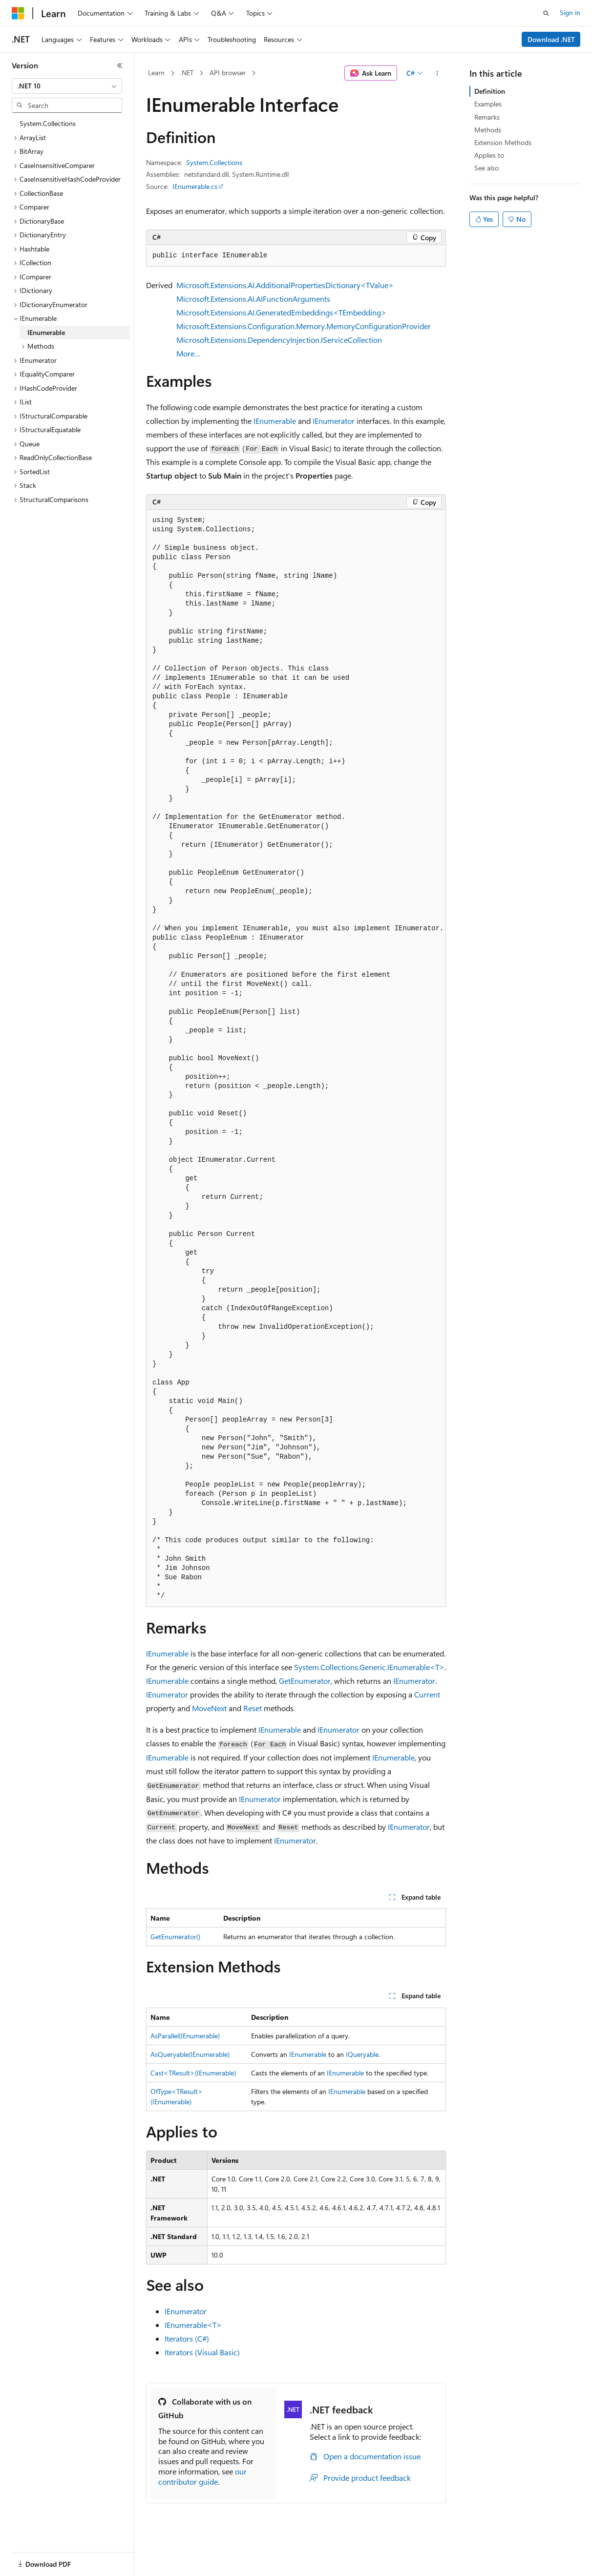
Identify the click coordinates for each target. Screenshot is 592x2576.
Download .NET (551, 39)
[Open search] (546, 13)
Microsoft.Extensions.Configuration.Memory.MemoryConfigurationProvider (303, 326)
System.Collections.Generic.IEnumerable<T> (369, 1667)
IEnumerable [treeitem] (46, 332)
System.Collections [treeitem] (48, 123)
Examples (488, 103)
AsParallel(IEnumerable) (185, 2035)
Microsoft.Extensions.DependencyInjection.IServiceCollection (279, 340)
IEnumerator (334, 421)
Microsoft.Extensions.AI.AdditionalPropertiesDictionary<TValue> (285, 285)
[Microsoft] (18, 13)
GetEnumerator (305, 1680)
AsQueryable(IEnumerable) (190, 2054)
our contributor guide (202, 2476)
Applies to (489, 155)
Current (427, 1694)
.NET (186, 72)
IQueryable (362, 2054)
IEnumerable (275, 421)
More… (188, 353)
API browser (228, 72)
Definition (489, 91)
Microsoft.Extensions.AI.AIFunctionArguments (253, 298)
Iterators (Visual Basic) (202, 2352)
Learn (156, 72)
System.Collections (214, 162)
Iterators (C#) (187, 2338)
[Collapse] (119, 65)
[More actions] (437, 73)
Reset (252, 1708)
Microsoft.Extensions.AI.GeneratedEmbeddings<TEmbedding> (281, 312)
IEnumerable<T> (193, 2325)
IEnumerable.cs (194, 186)
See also (486, 167)
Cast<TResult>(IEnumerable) (193, 2072)
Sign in (570, 12)
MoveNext (209, 1708)
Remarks (487, 117)
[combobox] (67, 86)
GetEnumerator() (175, 1936)
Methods (487, 129)
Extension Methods (502, 142)
